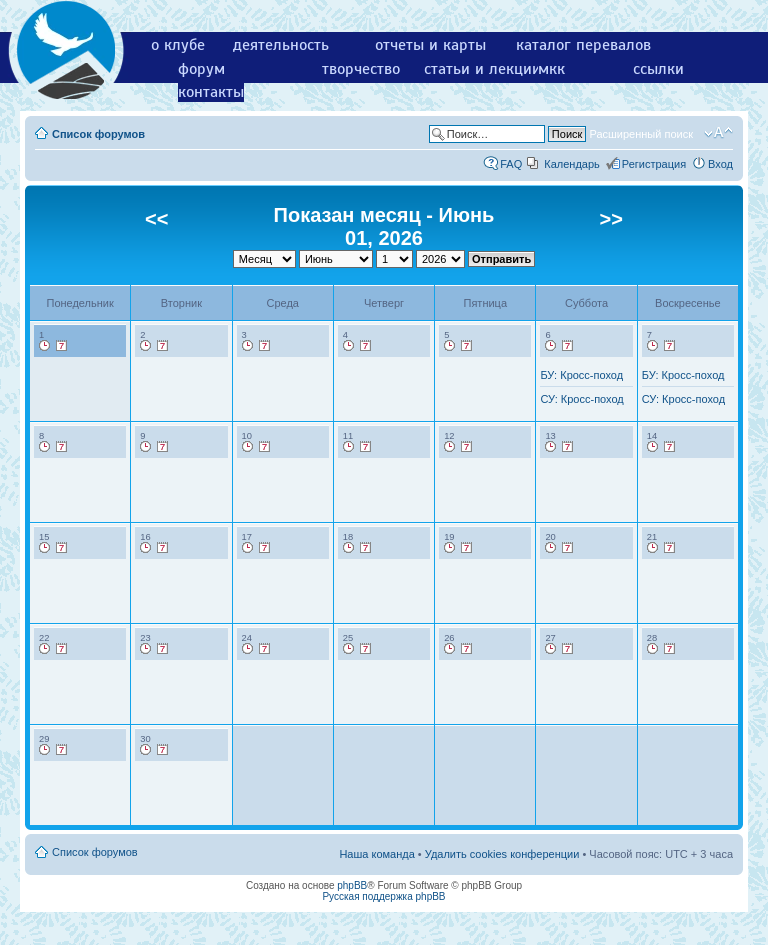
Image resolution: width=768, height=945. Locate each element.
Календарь (572, 164)
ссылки (658, 69)
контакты (211, 92)
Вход (720, 164)
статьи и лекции (482, 69)
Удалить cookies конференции (502, 854)
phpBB (352, 885)
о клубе (178, 45)
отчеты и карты (430, 45)
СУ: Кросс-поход (581, 399)
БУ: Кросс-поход (581, 375)
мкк (551, 69)
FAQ (511, 164)
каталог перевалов (583, 45)
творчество (361, 69)
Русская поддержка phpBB (383, 896)
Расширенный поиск (641, 134)
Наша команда (376, 854)
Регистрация (654, 164)
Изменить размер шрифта (718, 133)
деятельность (281, 45)
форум (201, 69)
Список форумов (98, 134)
